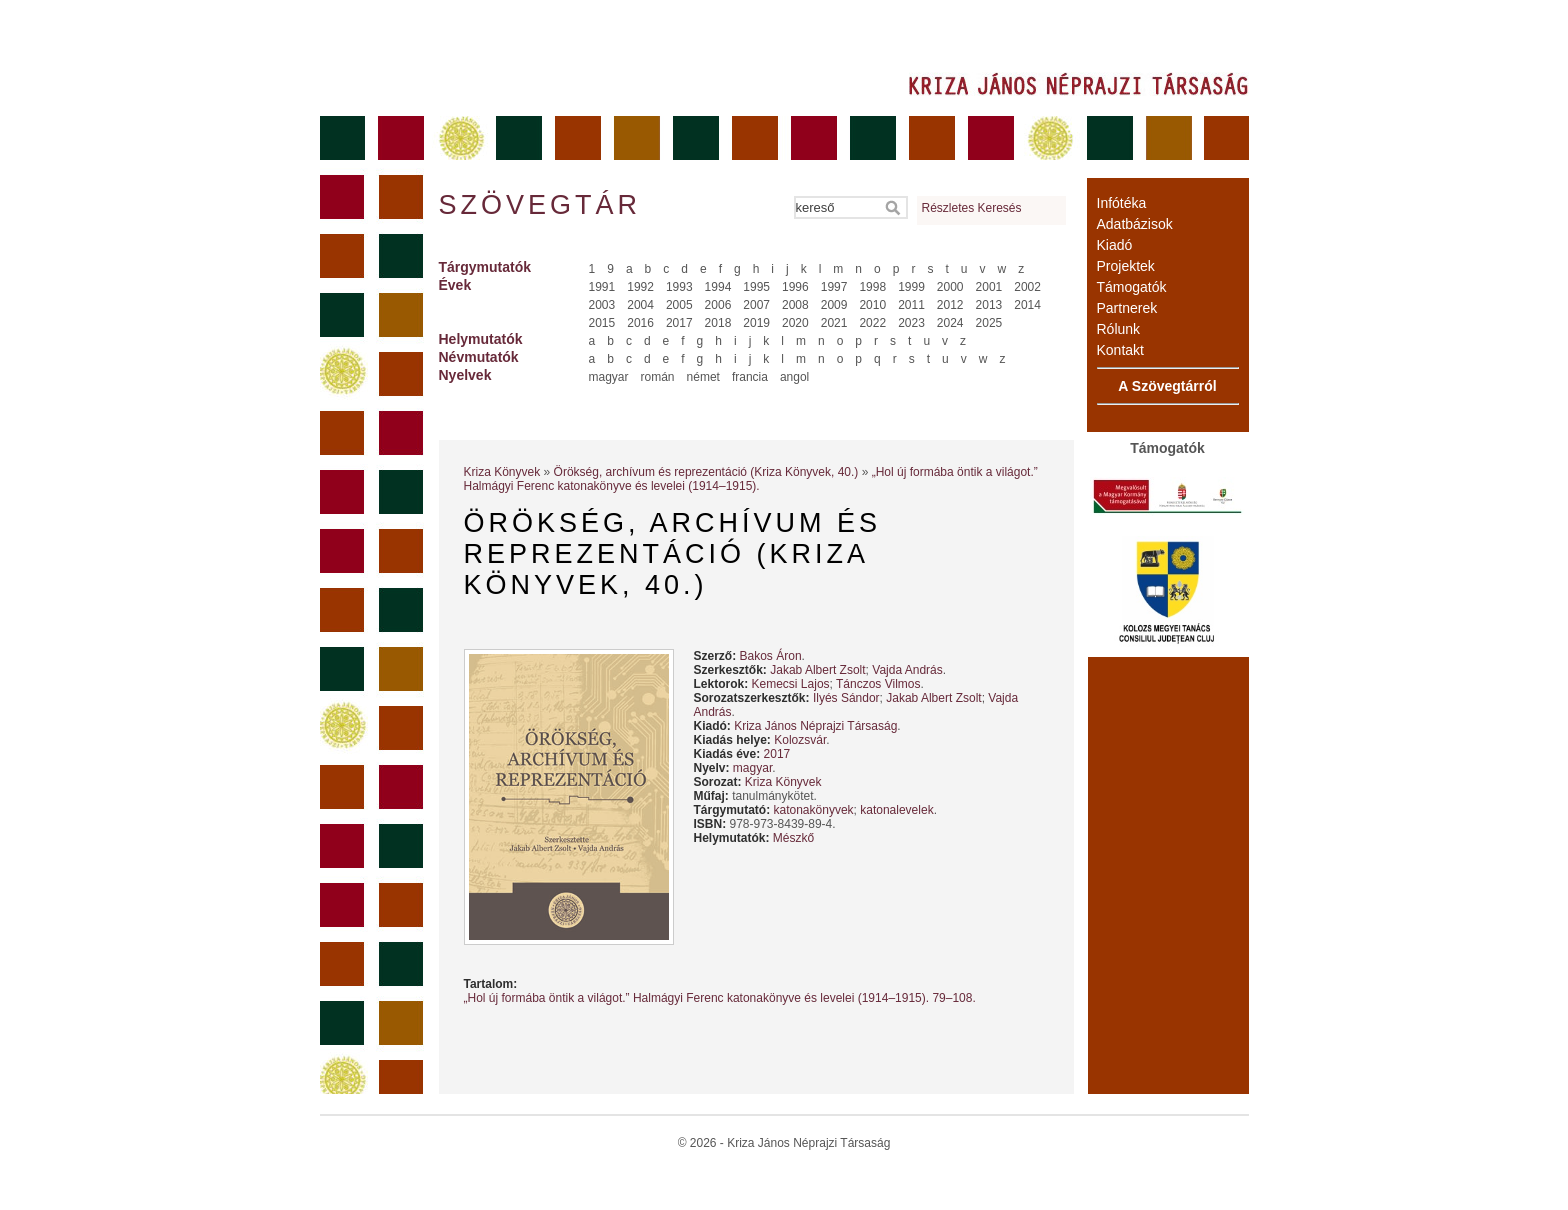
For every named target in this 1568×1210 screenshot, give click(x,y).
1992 (640, 287)
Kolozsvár (800, 740)
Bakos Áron (771, 656)
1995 (756, 287)
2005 (679, 305)
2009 (834, 305)
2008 (795, 305)
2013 (989, 305)
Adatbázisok (1135, 224)
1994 (718, 287)
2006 (718, 305)
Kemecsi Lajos (791, 684)
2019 (756, 323)
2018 (718, 323)
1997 (834, 287)
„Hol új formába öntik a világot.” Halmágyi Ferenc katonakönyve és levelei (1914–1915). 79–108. (720, 998)
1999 (911, 287)
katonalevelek (896, 810)
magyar (609, 377)
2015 (602, 323)
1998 (872, 287)
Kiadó (1115, 245)
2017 (679, 323)
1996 (795, 287)
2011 (911, 305)
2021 (834, 323)
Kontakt (1120, 350)
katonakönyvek (814, 810)
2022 (872, 323)
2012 (950, 305)
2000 (950, 287)
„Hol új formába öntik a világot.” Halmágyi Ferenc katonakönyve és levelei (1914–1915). (751, 479)
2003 (602, 305)
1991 (602, 287)
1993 (679, 287)
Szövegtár (539, 205)
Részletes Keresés (972, 208)
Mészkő (793, 838)
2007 (756, 305)
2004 (640, 305)
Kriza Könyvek (502, 472)
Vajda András (907, 670)
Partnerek (1127, 308)
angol (794, 377)
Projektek (1126, 266)
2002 (1027, 287)
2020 (795, 323)
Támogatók (1132, 287)
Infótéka (1122, 203)
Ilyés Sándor (846, 698)
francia (750, 377)
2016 (640, 323)
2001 (989, 287)
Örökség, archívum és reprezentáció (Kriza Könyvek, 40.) (706, 472)
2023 (911, 323)
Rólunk (1119, 329)
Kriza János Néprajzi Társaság (815, 726)
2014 (1027, 305)
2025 (989, 323)
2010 (872, 305)
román (658, 377)
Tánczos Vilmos (878, 684)
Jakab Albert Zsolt (817, 670)
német (703, 377)
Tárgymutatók (485, 267)
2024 (950, 323)
